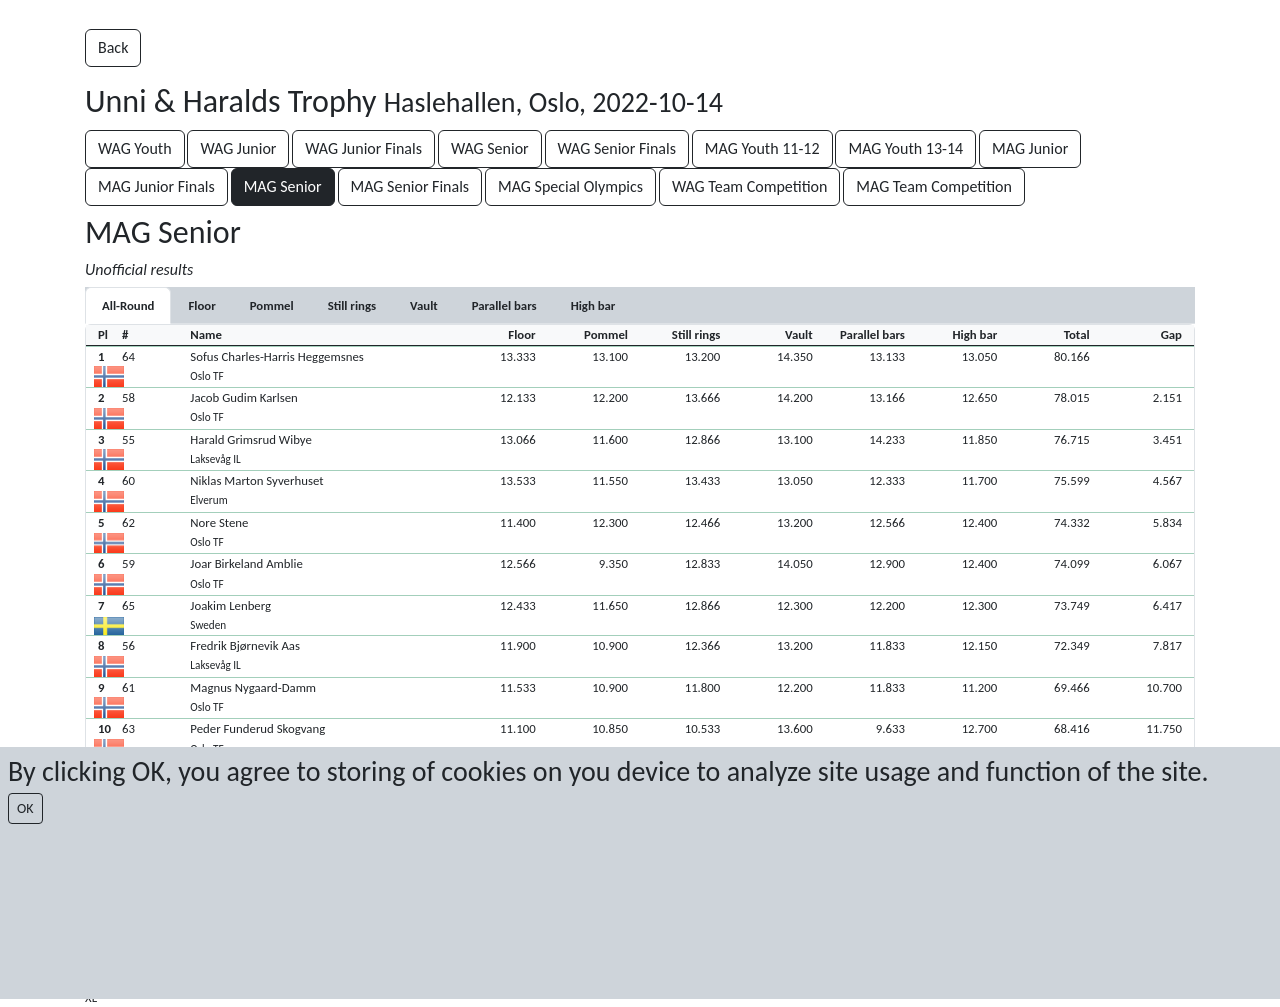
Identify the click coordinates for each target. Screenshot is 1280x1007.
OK (25, 808)
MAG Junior (1030, 148)
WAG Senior (490, 148)
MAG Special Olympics (570, 186)
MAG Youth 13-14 (905, 148)
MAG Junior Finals (156, 186)
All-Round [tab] (128, 305)
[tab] (201, 305)
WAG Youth (135, 148)
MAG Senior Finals (410, 186)
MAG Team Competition (934, 186)
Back (113, 47)
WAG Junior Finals (363, 148)
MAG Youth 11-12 (762, 148)
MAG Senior (283, 186)
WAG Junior (238, 148)
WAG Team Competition (749, 186)
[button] (640, 367)
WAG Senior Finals (617, 148)
